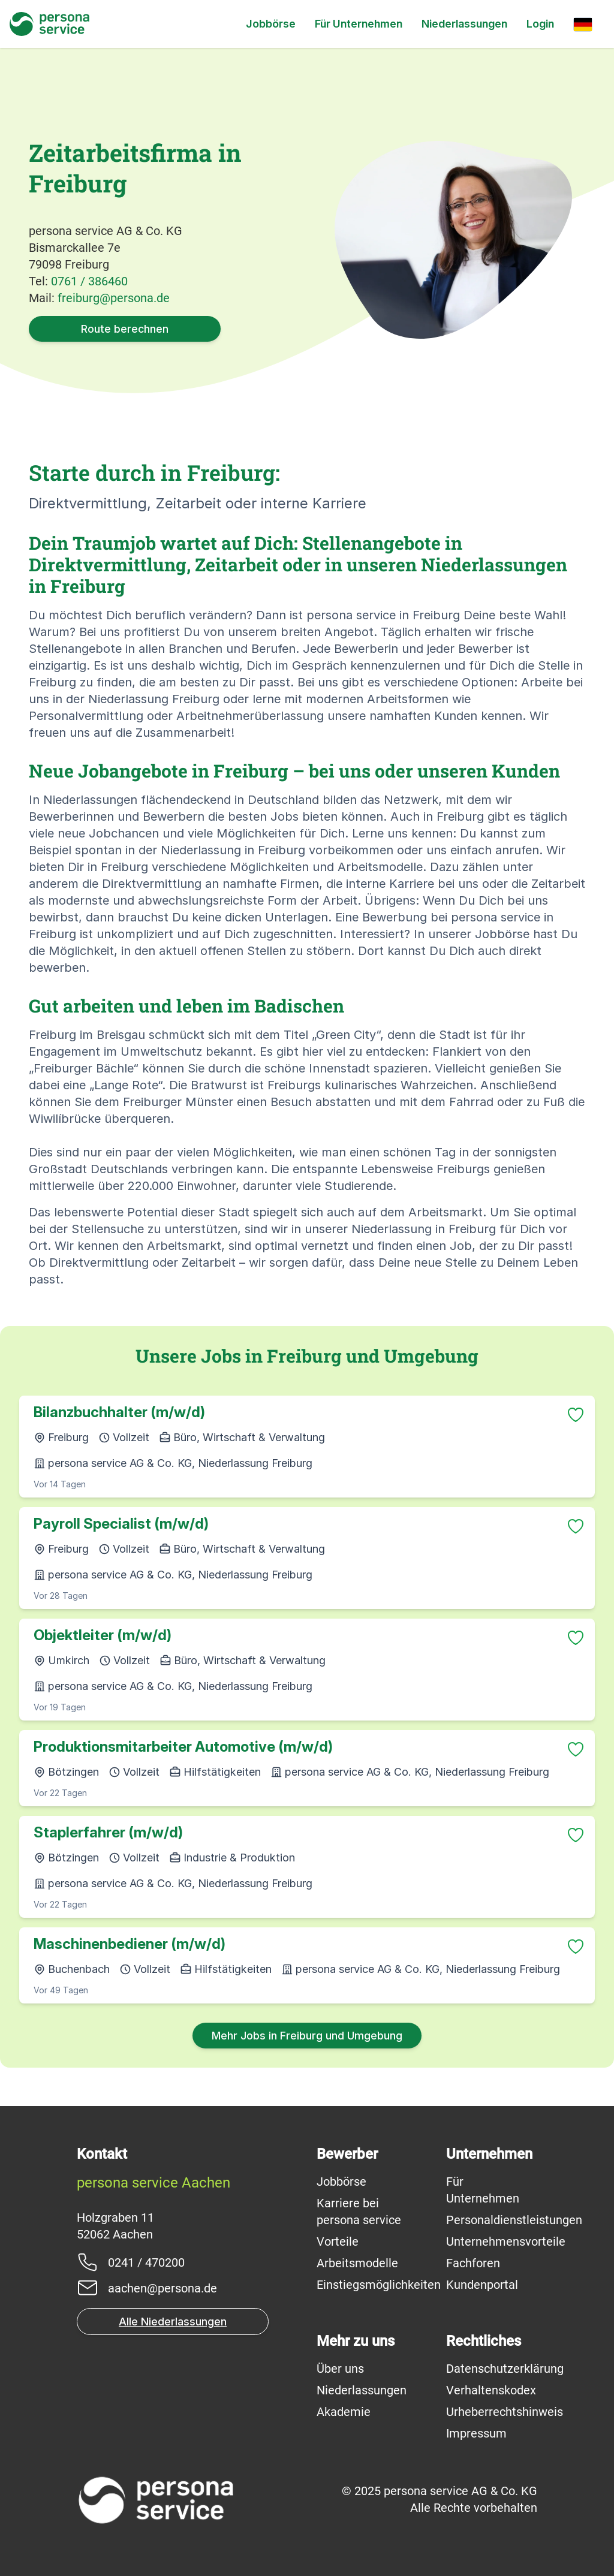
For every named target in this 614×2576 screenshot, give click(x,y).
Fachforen (473, 2263)
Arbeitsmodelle (357, 2263)
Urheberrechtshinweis (504, 2412)
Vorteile (338, 2241)
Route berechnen (124, 329)
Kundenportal (482, 2284)
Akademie (344, 2412)
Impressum (476, 2433)
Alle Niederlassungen (173, 2321)
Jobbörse (271, 23)
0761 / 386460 (89, 281)
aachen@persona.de (162, 2288)
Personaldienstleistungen (514, 2220)
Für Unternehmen (358, 23)
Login (540, 23)
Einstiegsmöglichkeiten (379, 2284)
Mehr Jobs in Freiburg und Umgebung (307, 2035)
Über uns (340, 2368)
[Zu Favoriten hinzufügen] (576, 1415)
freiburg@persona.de (114, 298)
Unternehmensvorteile (505, 2241)
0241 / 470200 (146, 2262)
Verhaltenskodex (491, 2390)
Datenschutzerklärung (505, 2368)
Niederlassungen (464, 23)
